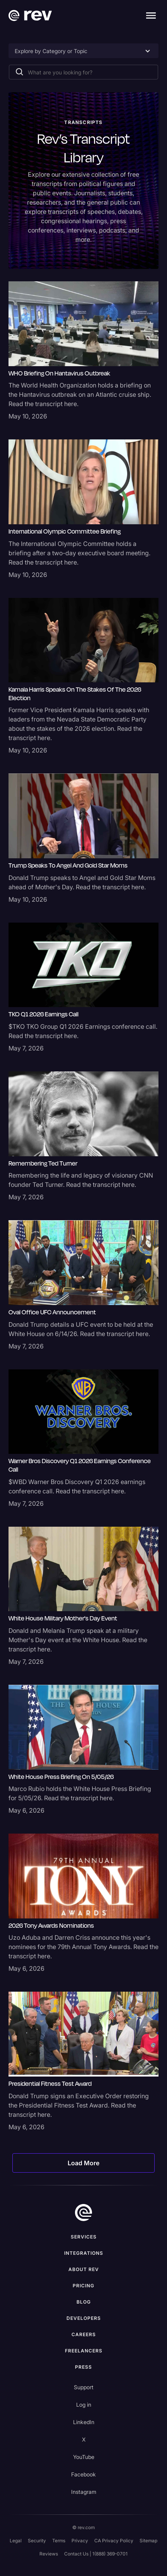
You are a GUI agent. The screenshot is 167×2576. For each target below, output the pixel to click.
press (83, 2367)
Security (37, 2540)
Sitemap (148, 2540)
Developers (83, 2318)
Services (84, 2237)
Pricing (83, 2285)
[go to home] (83, 2212)
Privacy (80, 2540)
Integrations (83, 2253)
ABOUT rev (83, 2269)
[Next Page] (83, 2163)
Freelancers (83, 2351)
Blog (84, 2302)
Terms (58, 2540)
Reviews (48, 2554)
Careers (84, 2334)
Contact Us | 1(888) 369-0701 (96, 2554)
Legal (16, 2540)
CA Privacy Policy (113, 2540)
